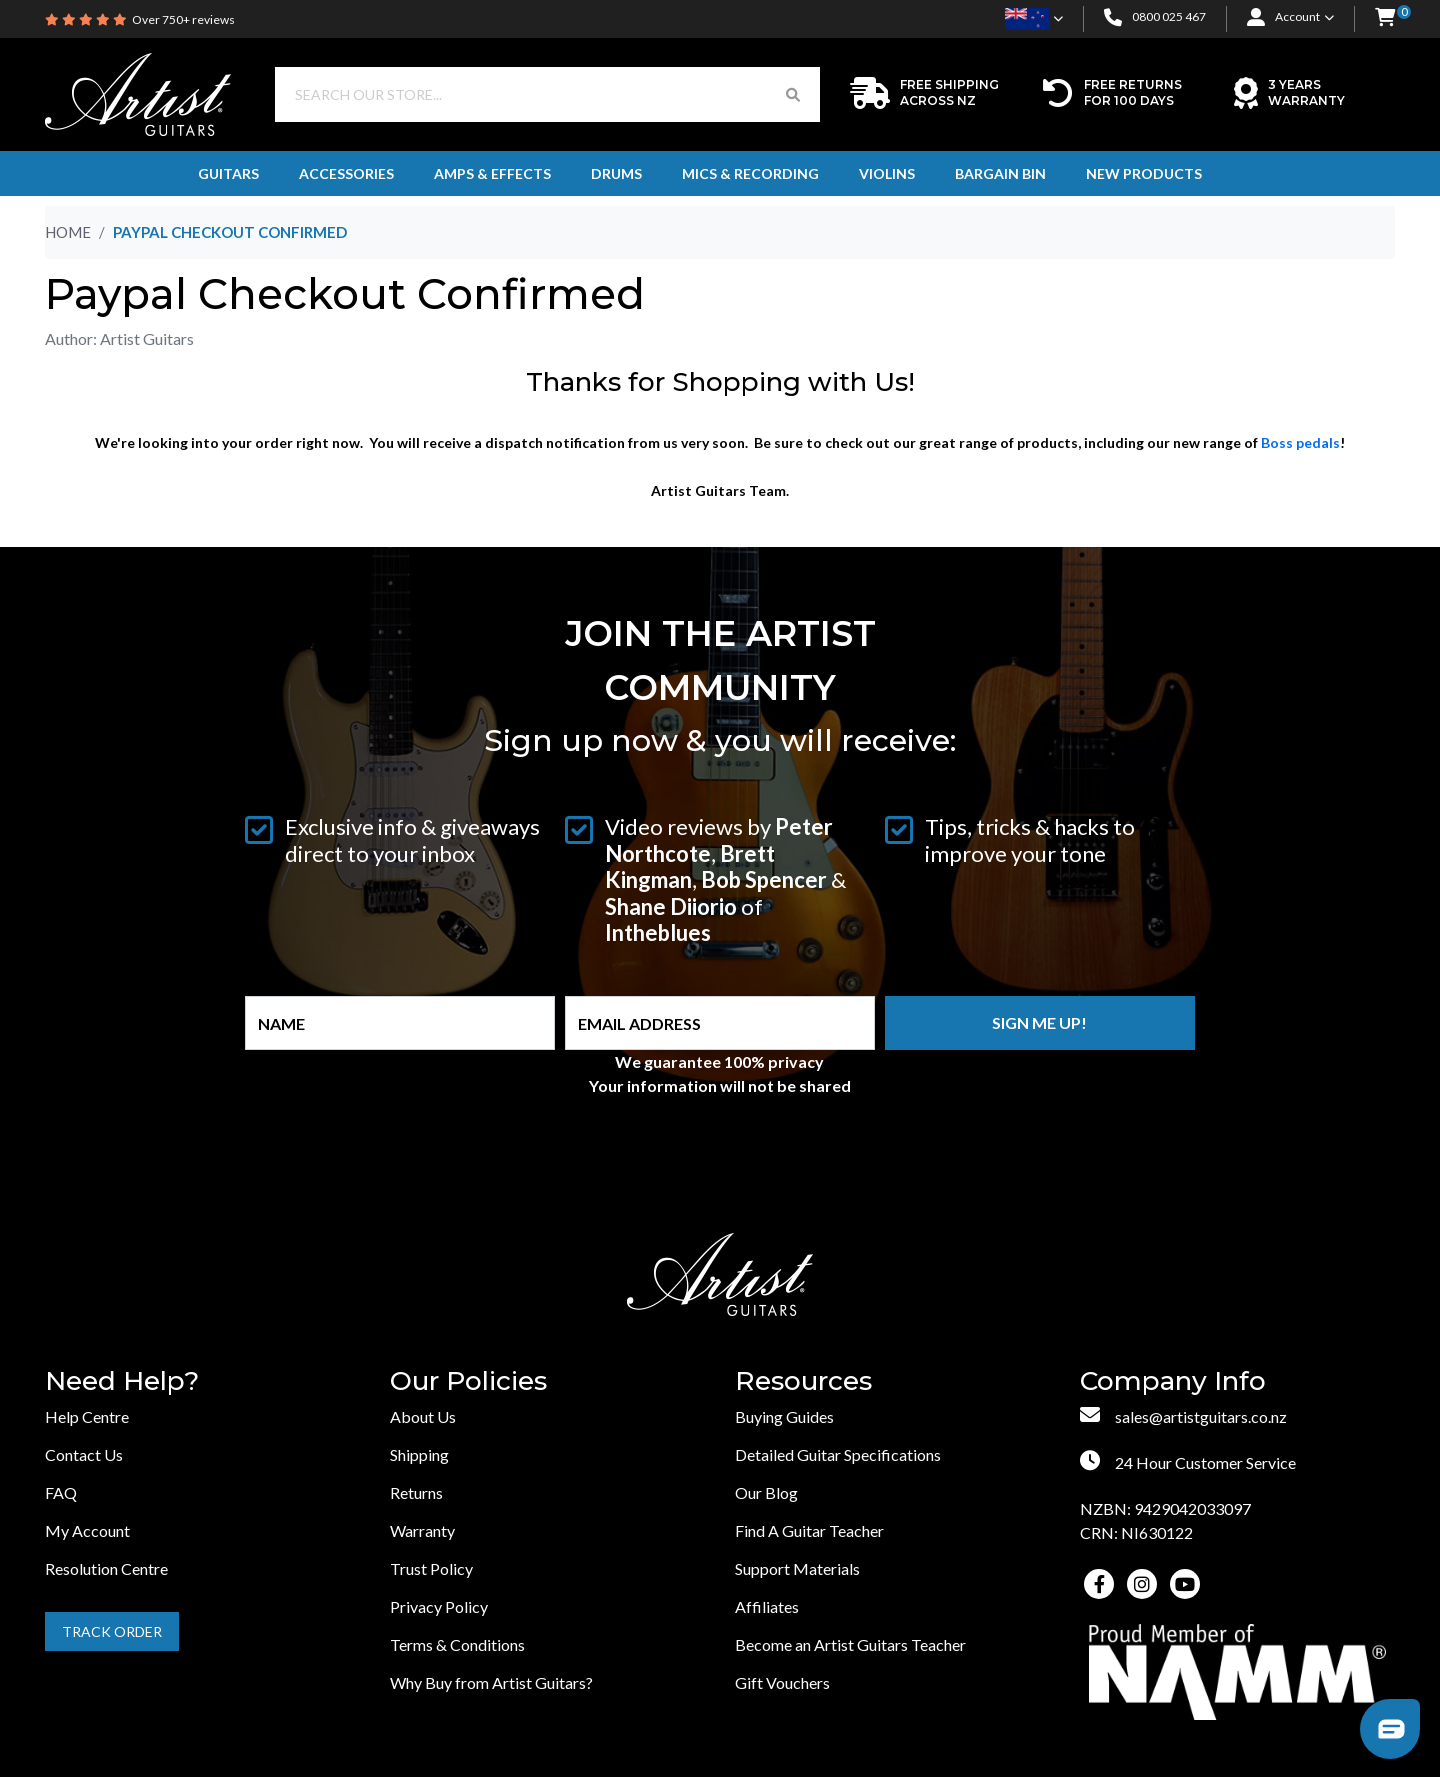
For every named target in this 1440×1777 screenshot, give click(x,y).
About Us (423, 1416)
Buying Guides (784, 1416)
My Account (87, 1530)
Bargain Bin (1000, 173)
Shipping (419, 1454)
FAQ (61, 1492)
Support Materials (797, 1568)
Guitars (228, 173)
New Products (1144, 173)
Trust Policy (431, 1568)
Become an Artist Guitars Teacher (850, 1644)
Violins (887, 173)
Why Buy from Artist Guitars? (491, 1682)
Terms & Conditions (457, 1644)
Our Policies (468, 1381)
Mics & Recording (750, 173)
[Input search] (521, 94)
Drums (616, 173)
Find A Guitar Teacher (809, 1530)
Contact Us (84, 1454)
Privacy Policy (439, 1606)
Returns (416, 1492)
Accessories (346, 173)
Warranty (422, 1530)
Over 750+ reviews (183, 19)
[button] (1385, 18)
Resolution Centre (106, 1568)
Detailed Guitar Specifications (838, 1454)
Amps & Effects (492, 173)
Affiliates (767, 1606)
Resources (803, 1381)
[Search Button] (793, 94)
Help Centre (87, 1416)
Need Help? (122, 1381)
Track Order (112, 1631)
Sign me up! (1039, 1022)
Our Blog (766, 1492)
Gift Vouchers (782, 1682)
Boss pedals (1300, 442)
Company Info (1173, 1381)
